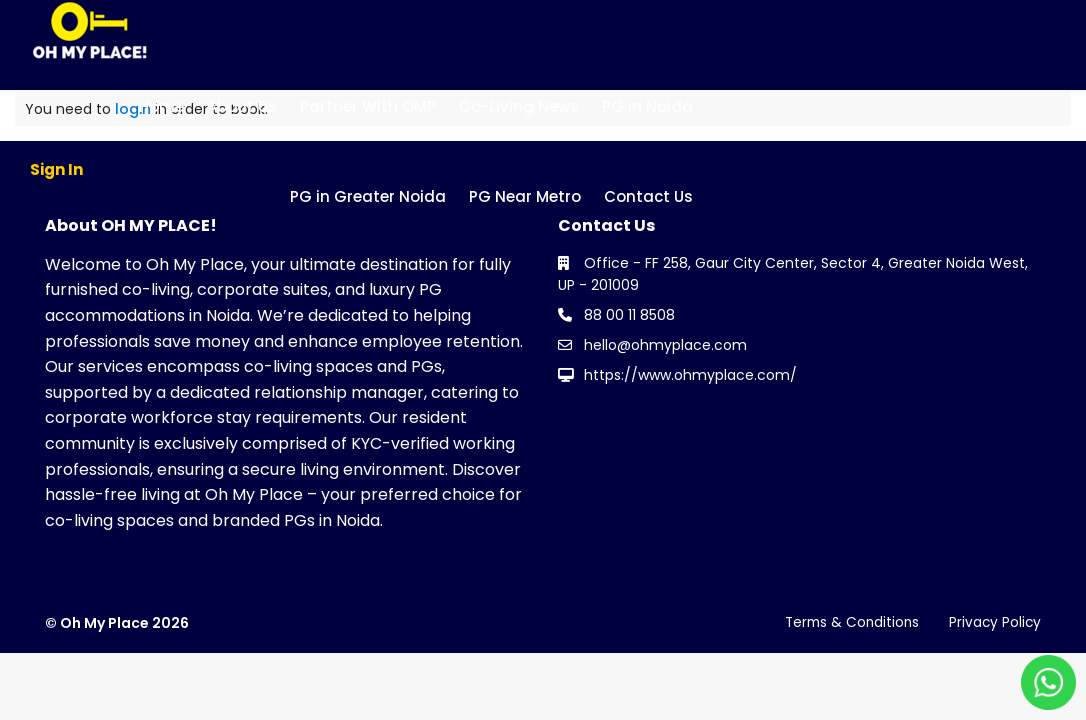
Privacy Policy (994, 622)
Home (161, 106)
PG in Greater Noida (368, 196)
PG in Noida (647, 106)
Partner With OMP (368, 106)
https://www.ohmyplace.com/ (690, 375)
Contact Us (648, 196)
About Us (242, 106)
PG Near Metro (525, 196)
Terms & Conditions (847, 622)
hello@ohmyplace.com (665, 345)
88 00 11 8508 (629, 315)
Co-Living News (519, 106)
